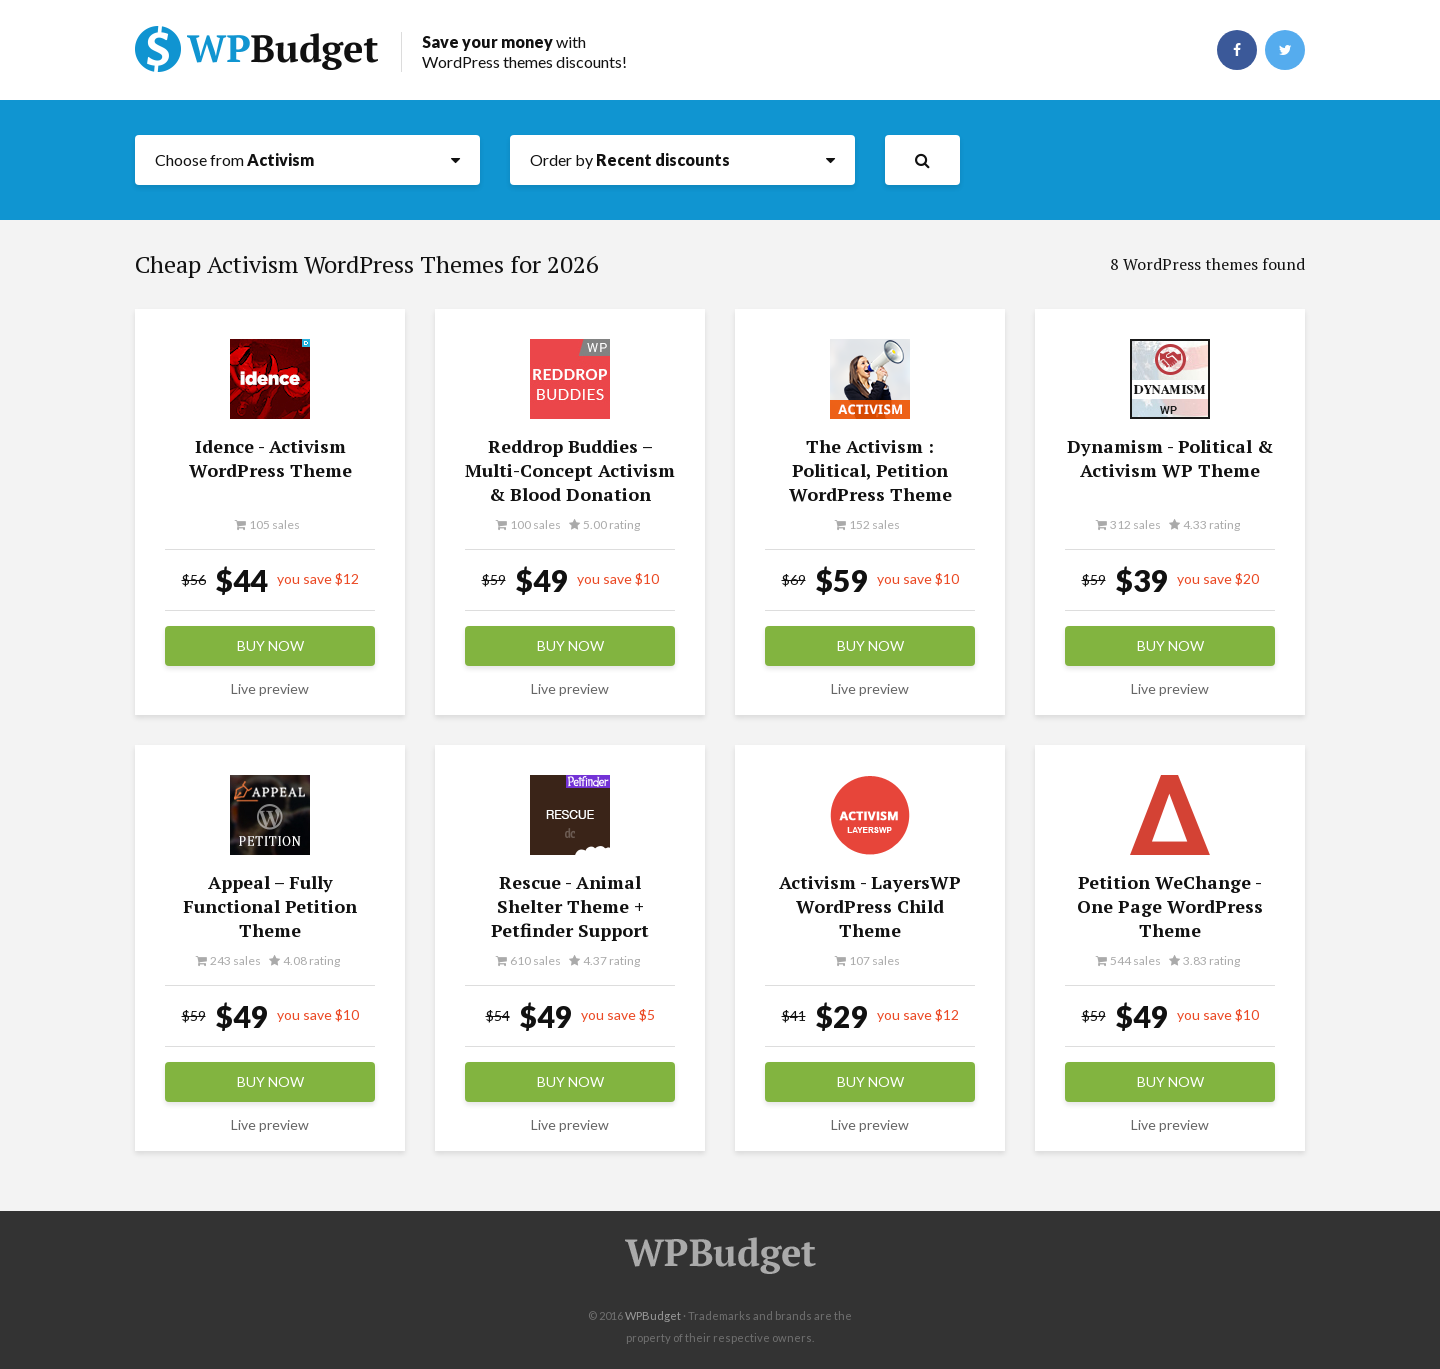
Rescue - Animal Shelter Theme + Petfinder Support (570, 906)
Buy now (270, 645)
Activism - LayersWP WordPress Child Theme (870, 906)
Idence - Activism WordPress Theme (270, 458)
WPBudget (653, 1315)
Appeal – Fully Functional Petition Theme (270, 906)
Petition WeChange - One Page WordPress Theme (1170, 906)
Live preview (270, 688)
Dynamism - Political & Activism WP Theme (1170, 458)
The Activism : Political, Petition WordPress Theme (870, 470)
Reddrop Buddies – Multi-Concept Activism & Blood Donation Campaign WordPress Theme (570, 494)
